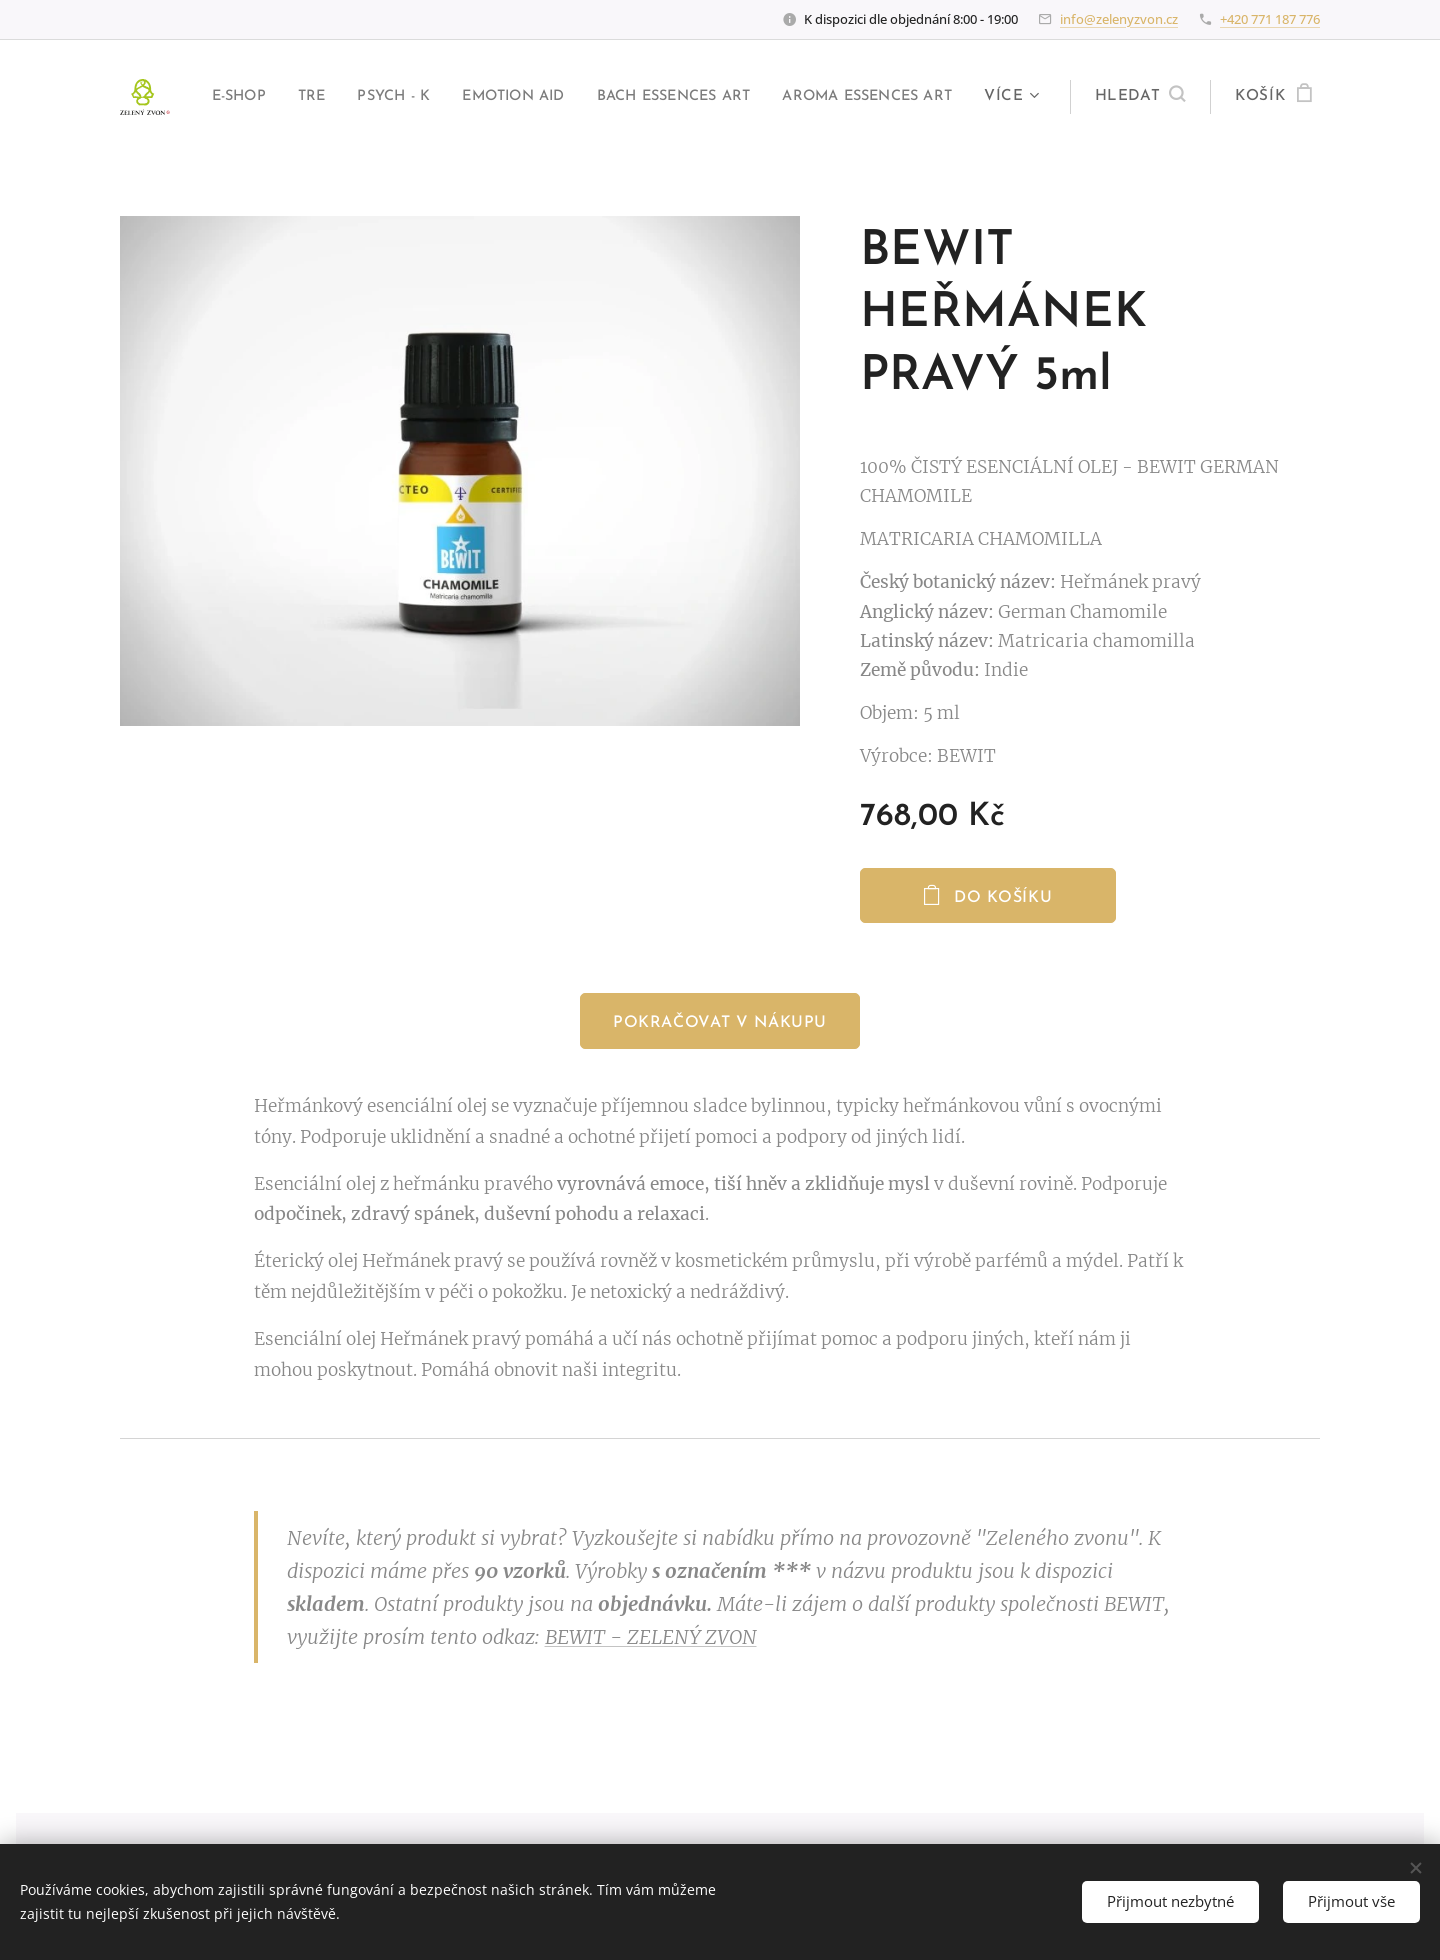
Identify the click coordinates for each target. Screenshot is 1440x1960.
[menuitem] (392, 97)
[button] (1136, 97)
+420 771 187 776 (1270, 19)
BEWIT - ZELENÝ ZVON (651, 1638)
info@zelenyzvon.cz (1119, 19)
